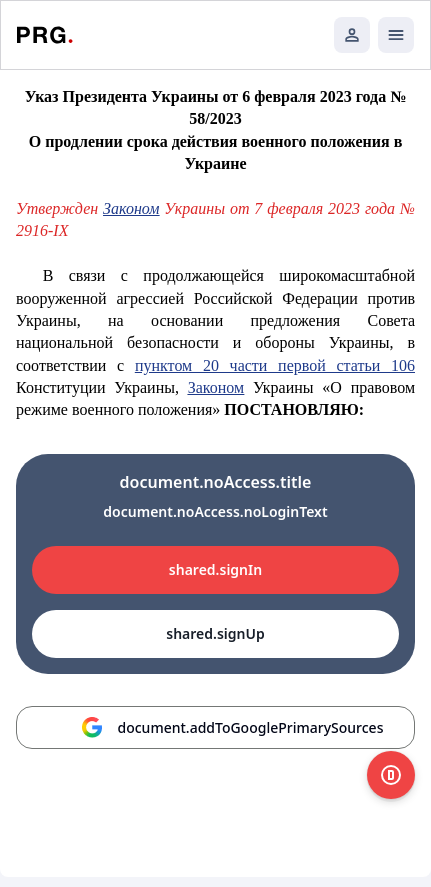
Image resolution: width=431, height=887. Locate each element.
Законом (131, 208)
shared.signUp (215, 633)
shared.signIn (215, 569)
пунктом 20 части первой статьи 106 (275, 365)
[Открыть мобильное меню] (396, 35)
